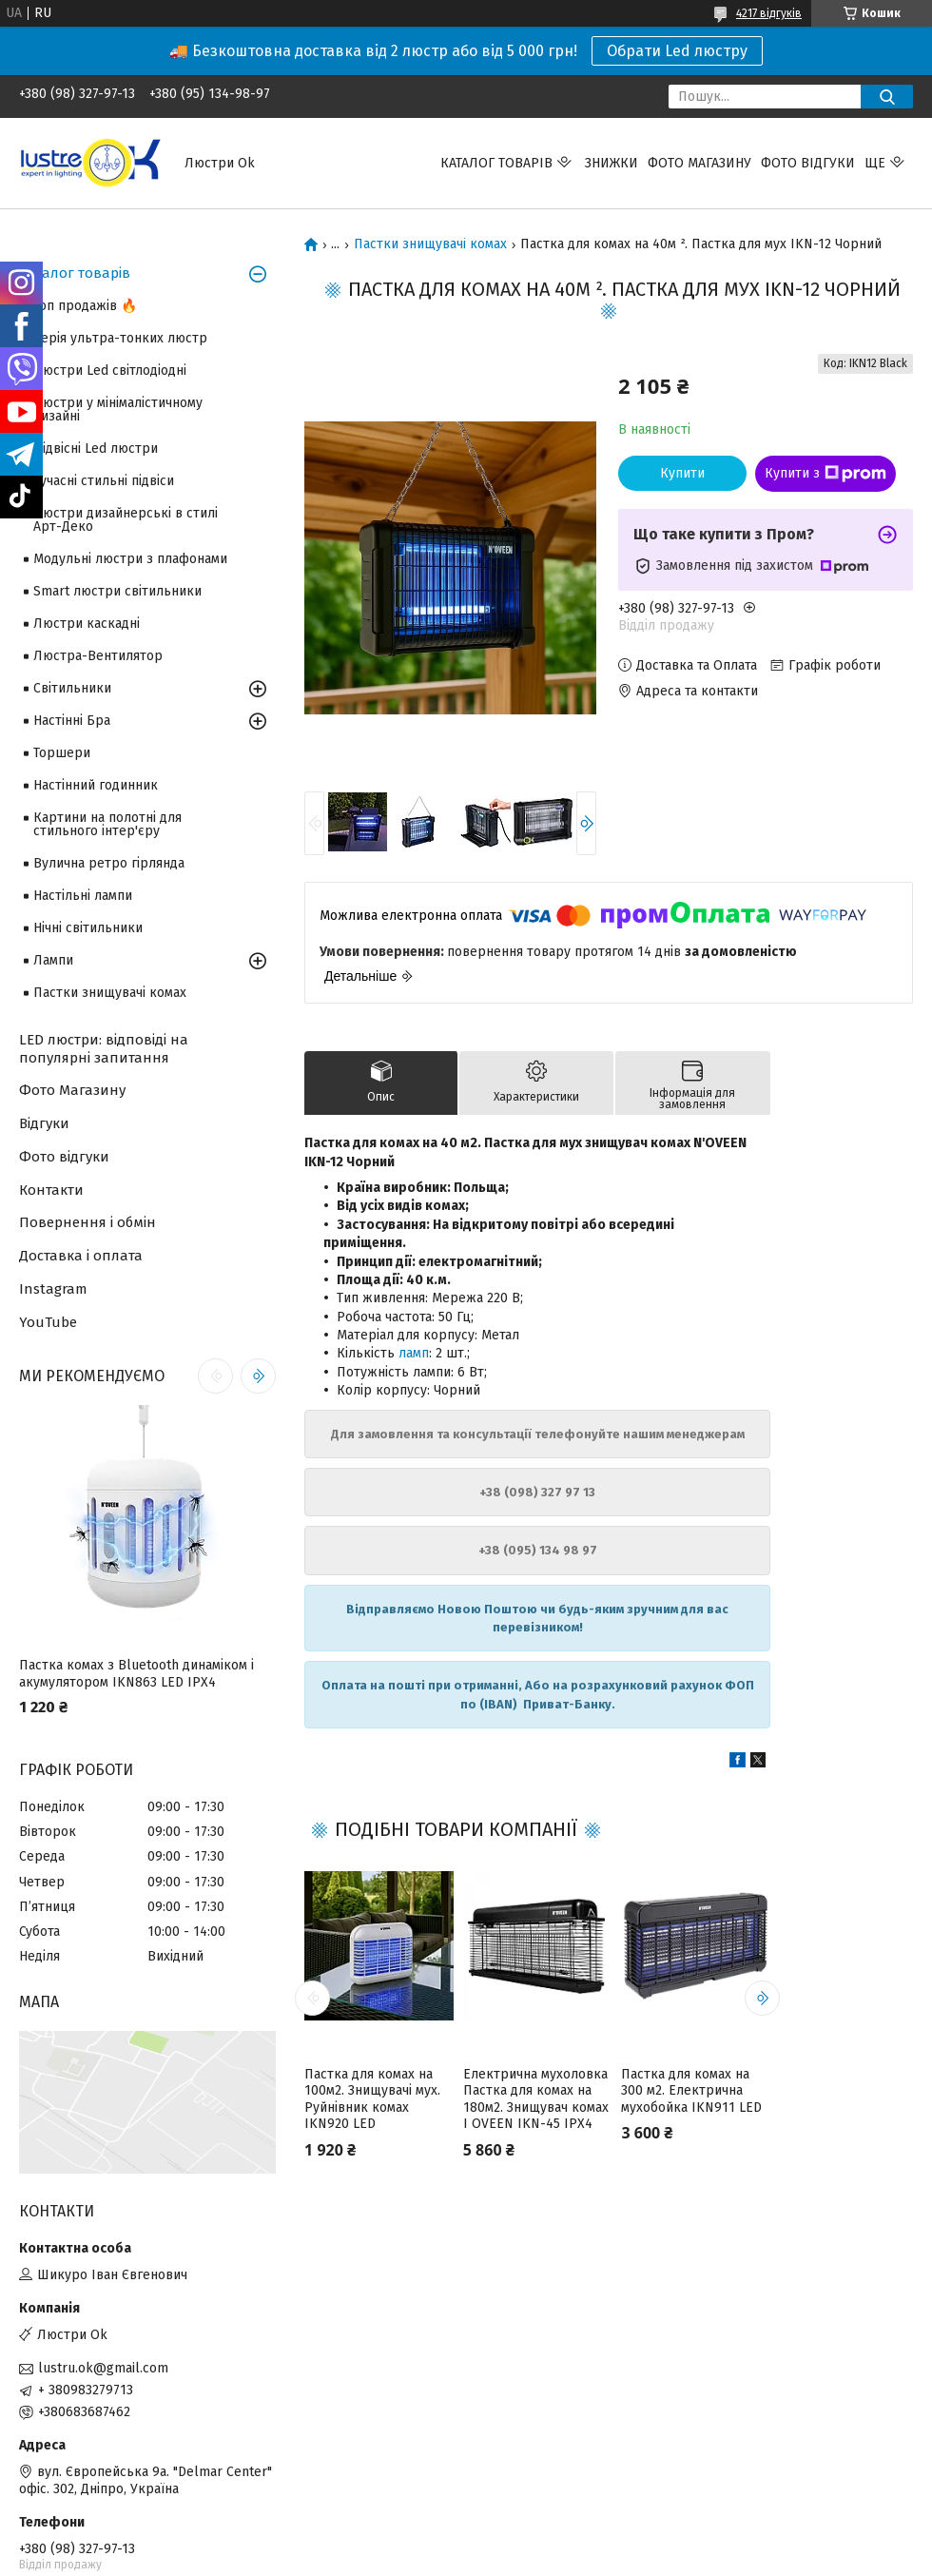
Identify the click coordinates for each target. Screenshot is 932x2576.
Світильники (72, 688)
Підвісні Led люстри (95, 448)
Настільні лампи (82, 896)
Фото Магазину (72, 1090)
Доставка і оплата (81, 1255)
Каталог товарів (496, 163)
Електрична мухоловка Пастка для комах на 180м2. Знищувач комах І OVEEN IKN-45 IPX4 (536, 2099)
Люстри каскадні (86, 623)
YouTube (48, 1322)
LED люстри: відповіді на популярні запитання (103, 1048)
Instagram (53, 1289)
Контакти (51, 1190)
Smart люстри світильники (117, 591)
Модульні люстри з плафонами (130, 559)
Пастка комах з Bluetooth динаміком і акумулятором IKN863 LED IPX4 (136, 1673)
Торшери (61, 753)
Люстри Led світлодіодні (109, 370)
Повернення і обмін (87, 1222)
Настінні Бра (71, 720)
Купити (682, 473)
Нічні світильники (88, 928)
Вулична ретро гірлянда (108, 863)
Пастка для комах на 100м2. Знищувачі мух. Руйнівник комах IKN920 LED (372, 2099)
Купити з (825, 473)
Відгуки (44, 1123)
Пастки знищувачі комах (430, 244)
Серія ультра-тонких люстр (120, 338)
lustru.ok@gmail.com (103, 2368)
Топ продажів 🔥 (85, 306)
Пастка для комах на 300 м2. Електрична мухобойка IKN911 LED (691, 2091)
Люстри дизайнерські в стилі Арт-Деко (125, 520)
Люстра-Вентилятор (98, 656)
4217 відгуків (769, 13)
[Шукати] (887, 96)
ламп (413, 1353)
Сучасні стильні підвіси (103, 481)
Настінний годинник (95, 785)
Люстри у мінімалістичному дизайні (118, 409)
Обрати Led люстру (677, 51)
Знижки (611, 163)
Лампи (53, 960)
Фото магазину (699, 163)
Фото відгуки (808, 163)
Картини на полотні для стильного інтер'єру (107, 824)
